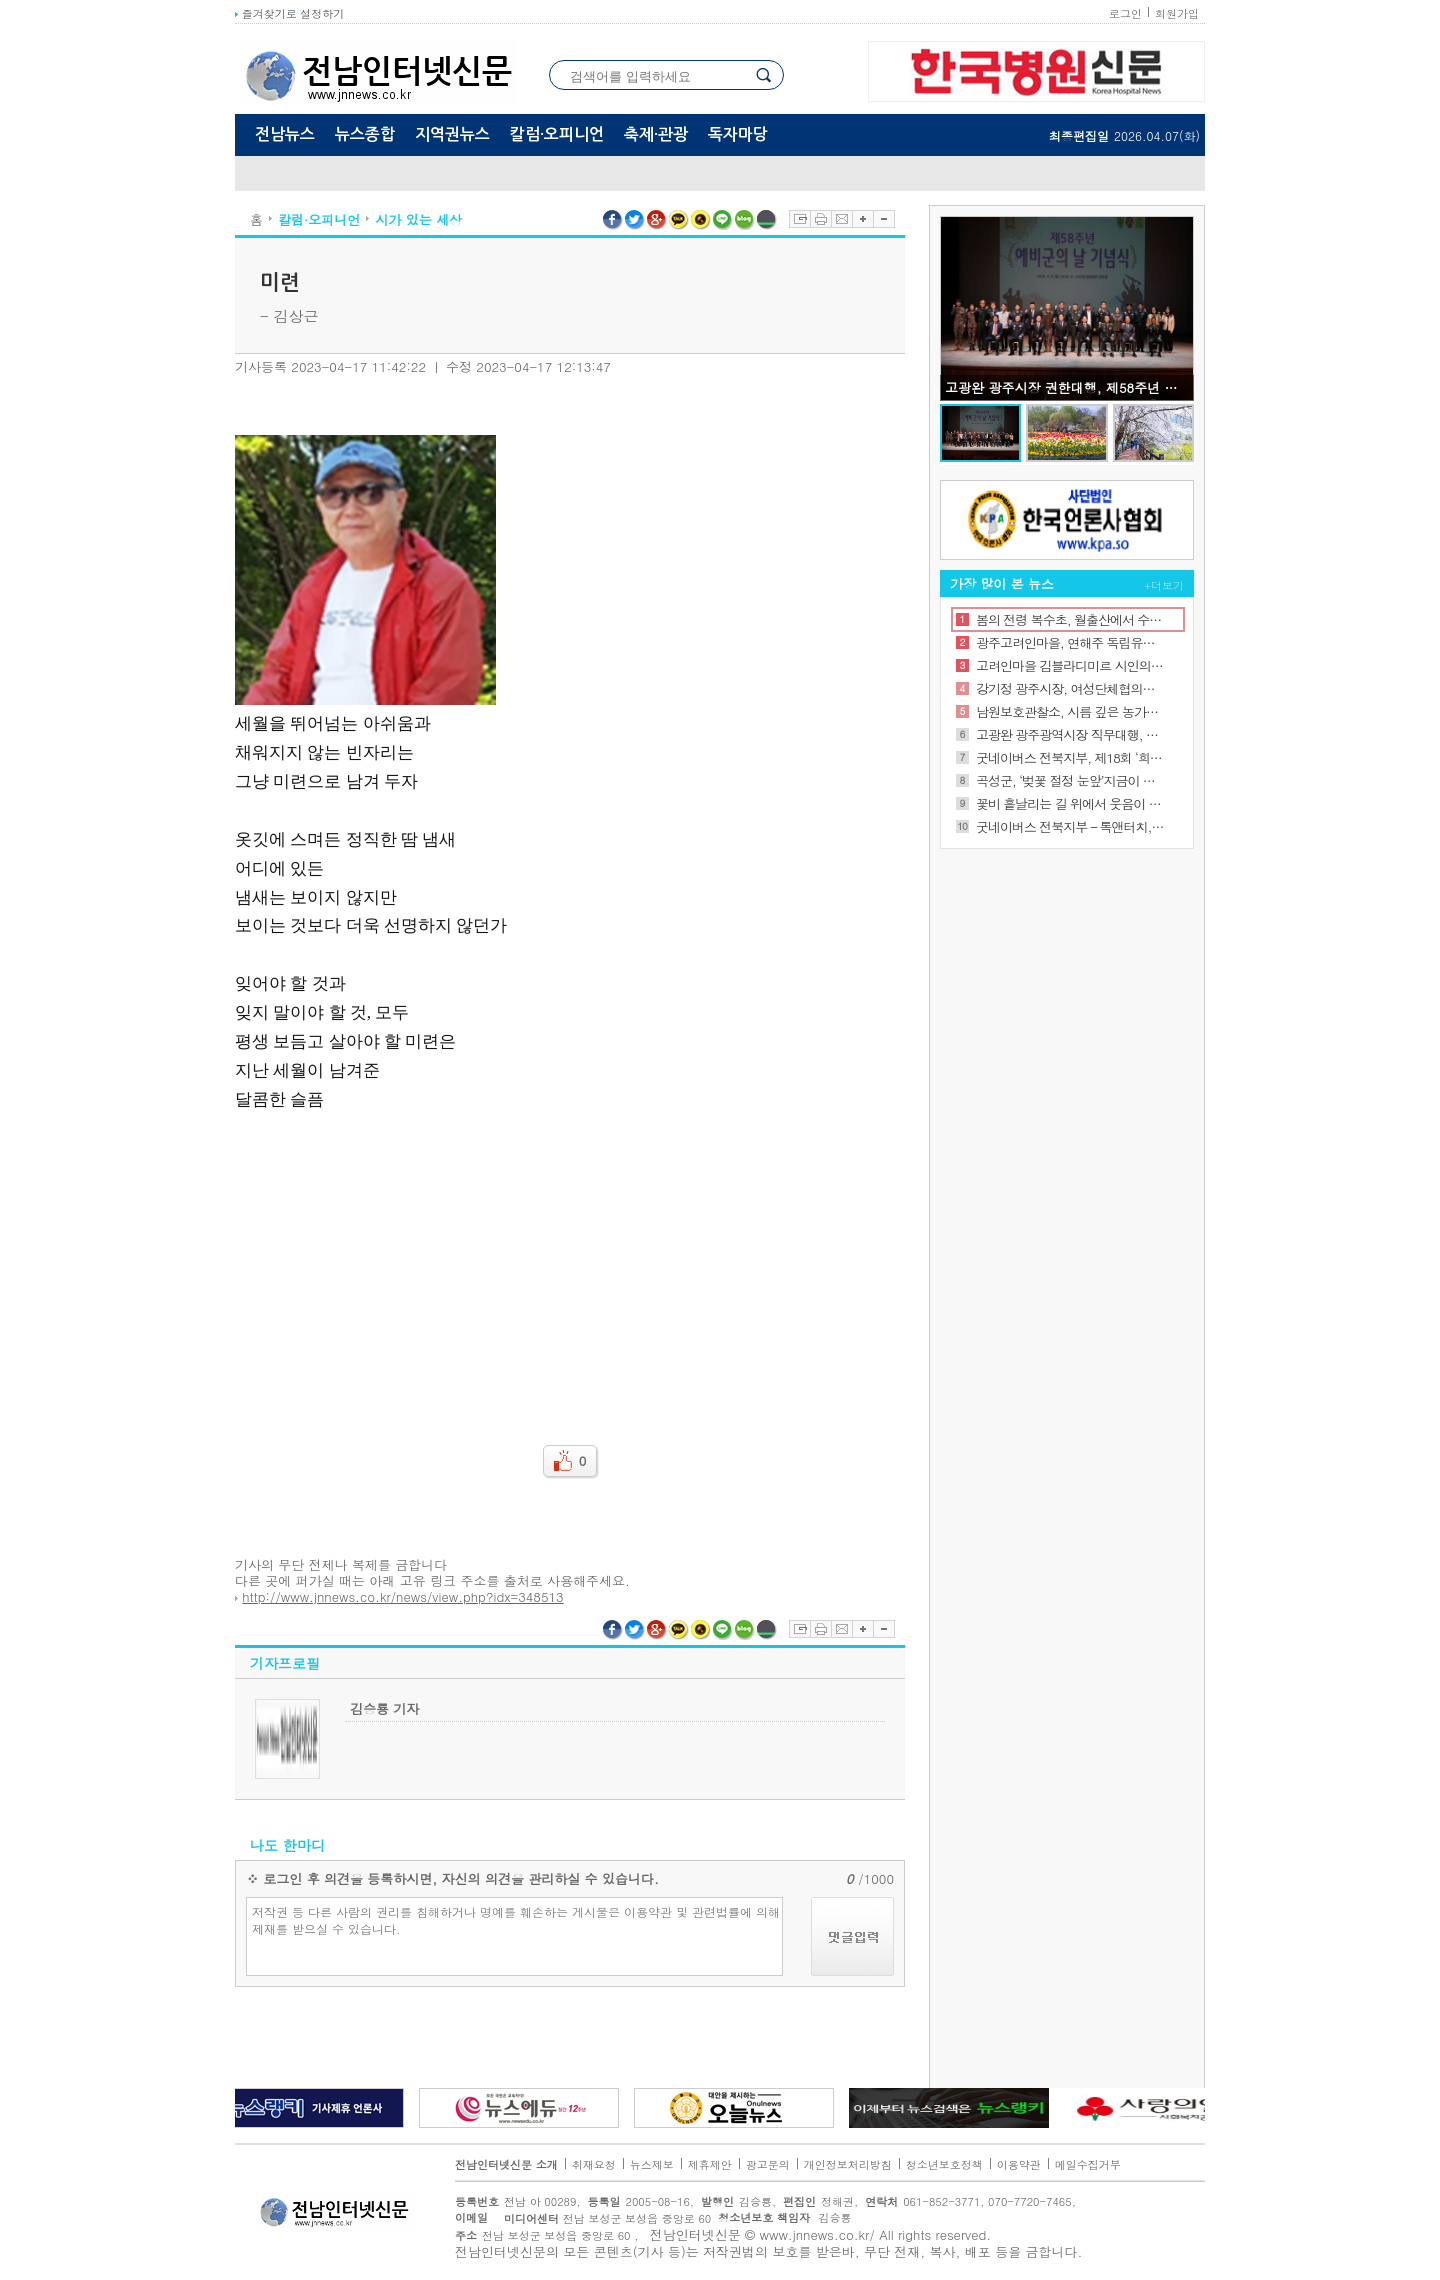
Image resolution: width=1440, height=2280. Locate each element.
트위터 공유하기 (635, 220)
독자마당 (738, 134)
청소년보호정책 (944, 2164)
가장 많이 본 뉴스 (1002, 583)
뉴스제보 (652, 2164)
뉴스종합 (365, 134)
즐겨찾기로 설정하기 (289, 13)
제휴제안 (710, 2164)
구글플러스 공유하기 (657, 220)
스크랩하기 (799, 219)
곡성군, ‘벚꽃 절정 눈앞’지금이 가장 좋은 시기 (1070, 780)
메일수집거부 (1088, 2164)
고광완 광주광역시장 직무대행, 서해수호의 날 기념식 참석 (1070, 734)
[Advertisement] (570, 1265)
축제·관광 (656, 134)
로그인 (1125, 13)
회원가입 (1177, 13)
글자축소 (884, 219)
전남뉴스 (285, 134)
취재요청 (594, 2164)
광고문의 (768, 2164)
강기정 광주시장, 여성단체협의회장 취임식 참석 (1070, 688)
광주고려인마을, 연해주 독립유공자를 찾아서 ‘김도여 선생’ (1070, 642)
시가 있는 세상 (418, 219)
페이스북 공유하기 (613, 220)
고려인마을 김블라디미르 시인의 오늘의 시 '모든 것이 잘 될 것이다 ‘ (1070, 665)
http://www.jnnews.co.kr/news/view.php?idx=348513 (402, 1596)
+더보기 (1164, 585)
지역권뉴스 (452, 134)
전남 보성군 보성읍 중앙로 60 (602, 2218)
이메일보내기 (841, 219)
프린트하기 (820, 219)
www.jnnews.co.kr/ (817, 2234)
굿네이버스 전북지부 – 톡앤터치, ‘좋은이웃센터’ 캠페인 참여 (1070, 826)
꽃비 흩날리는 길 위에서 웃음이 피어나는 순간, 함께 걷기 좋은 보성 (1070, 803)
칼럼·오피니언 (557, 134)
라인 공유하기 (723, 220)
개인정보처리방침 (848, 2164)
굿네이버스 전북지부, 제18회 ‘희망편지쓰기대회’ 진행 (1070, 757)
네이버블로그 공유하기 (745, 220)
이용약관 (1019, 2164)
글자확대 (862, 219)
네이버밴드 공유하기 (767, 220)
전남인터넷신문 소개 (506, 2164)
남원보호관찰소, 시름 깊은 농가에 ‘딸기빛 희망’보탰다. (1070, 711)
